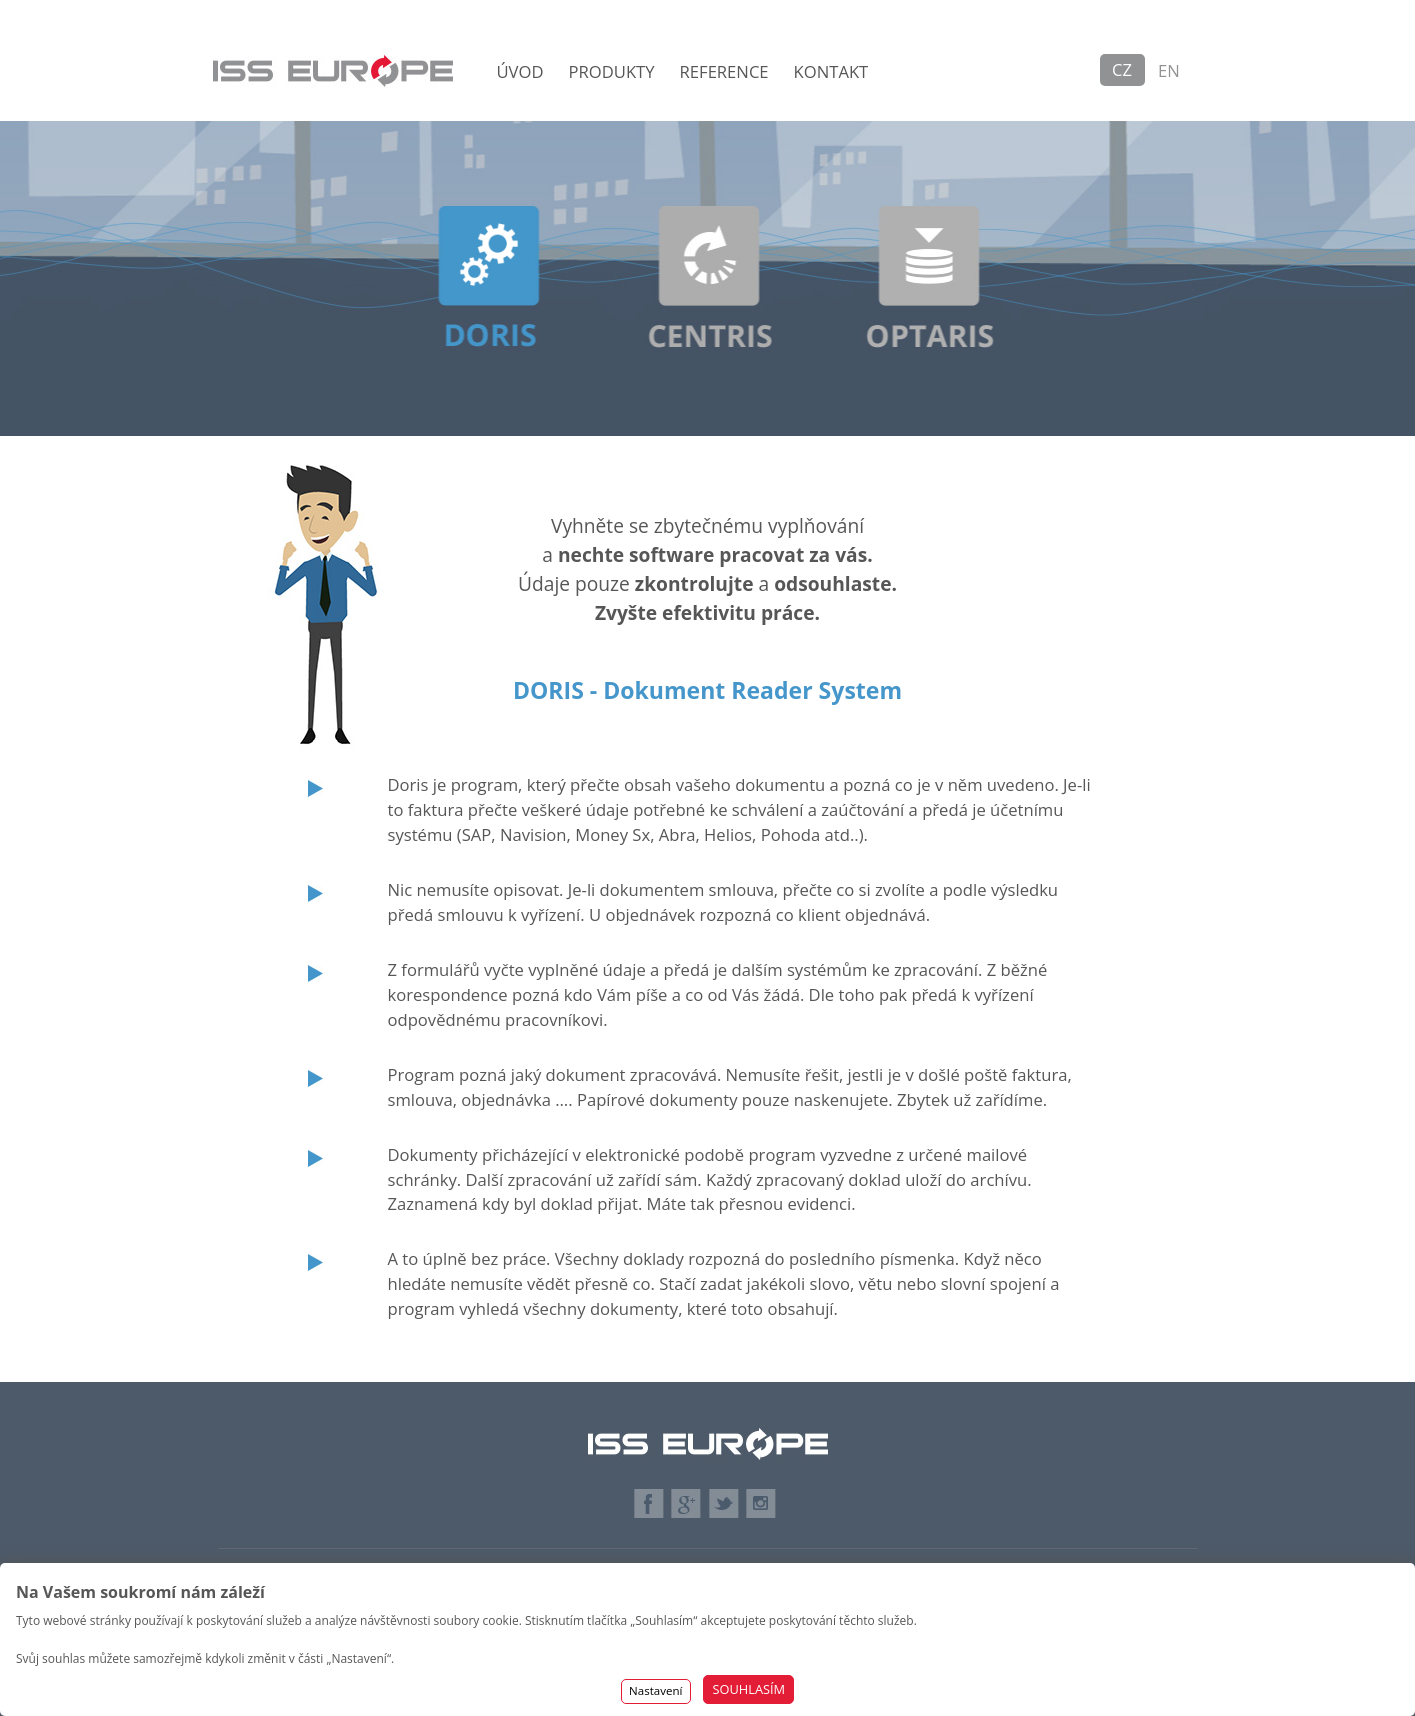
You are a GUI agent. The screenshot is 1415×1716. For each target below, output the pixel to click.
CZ (1122, 69)
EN (1169, 70)
